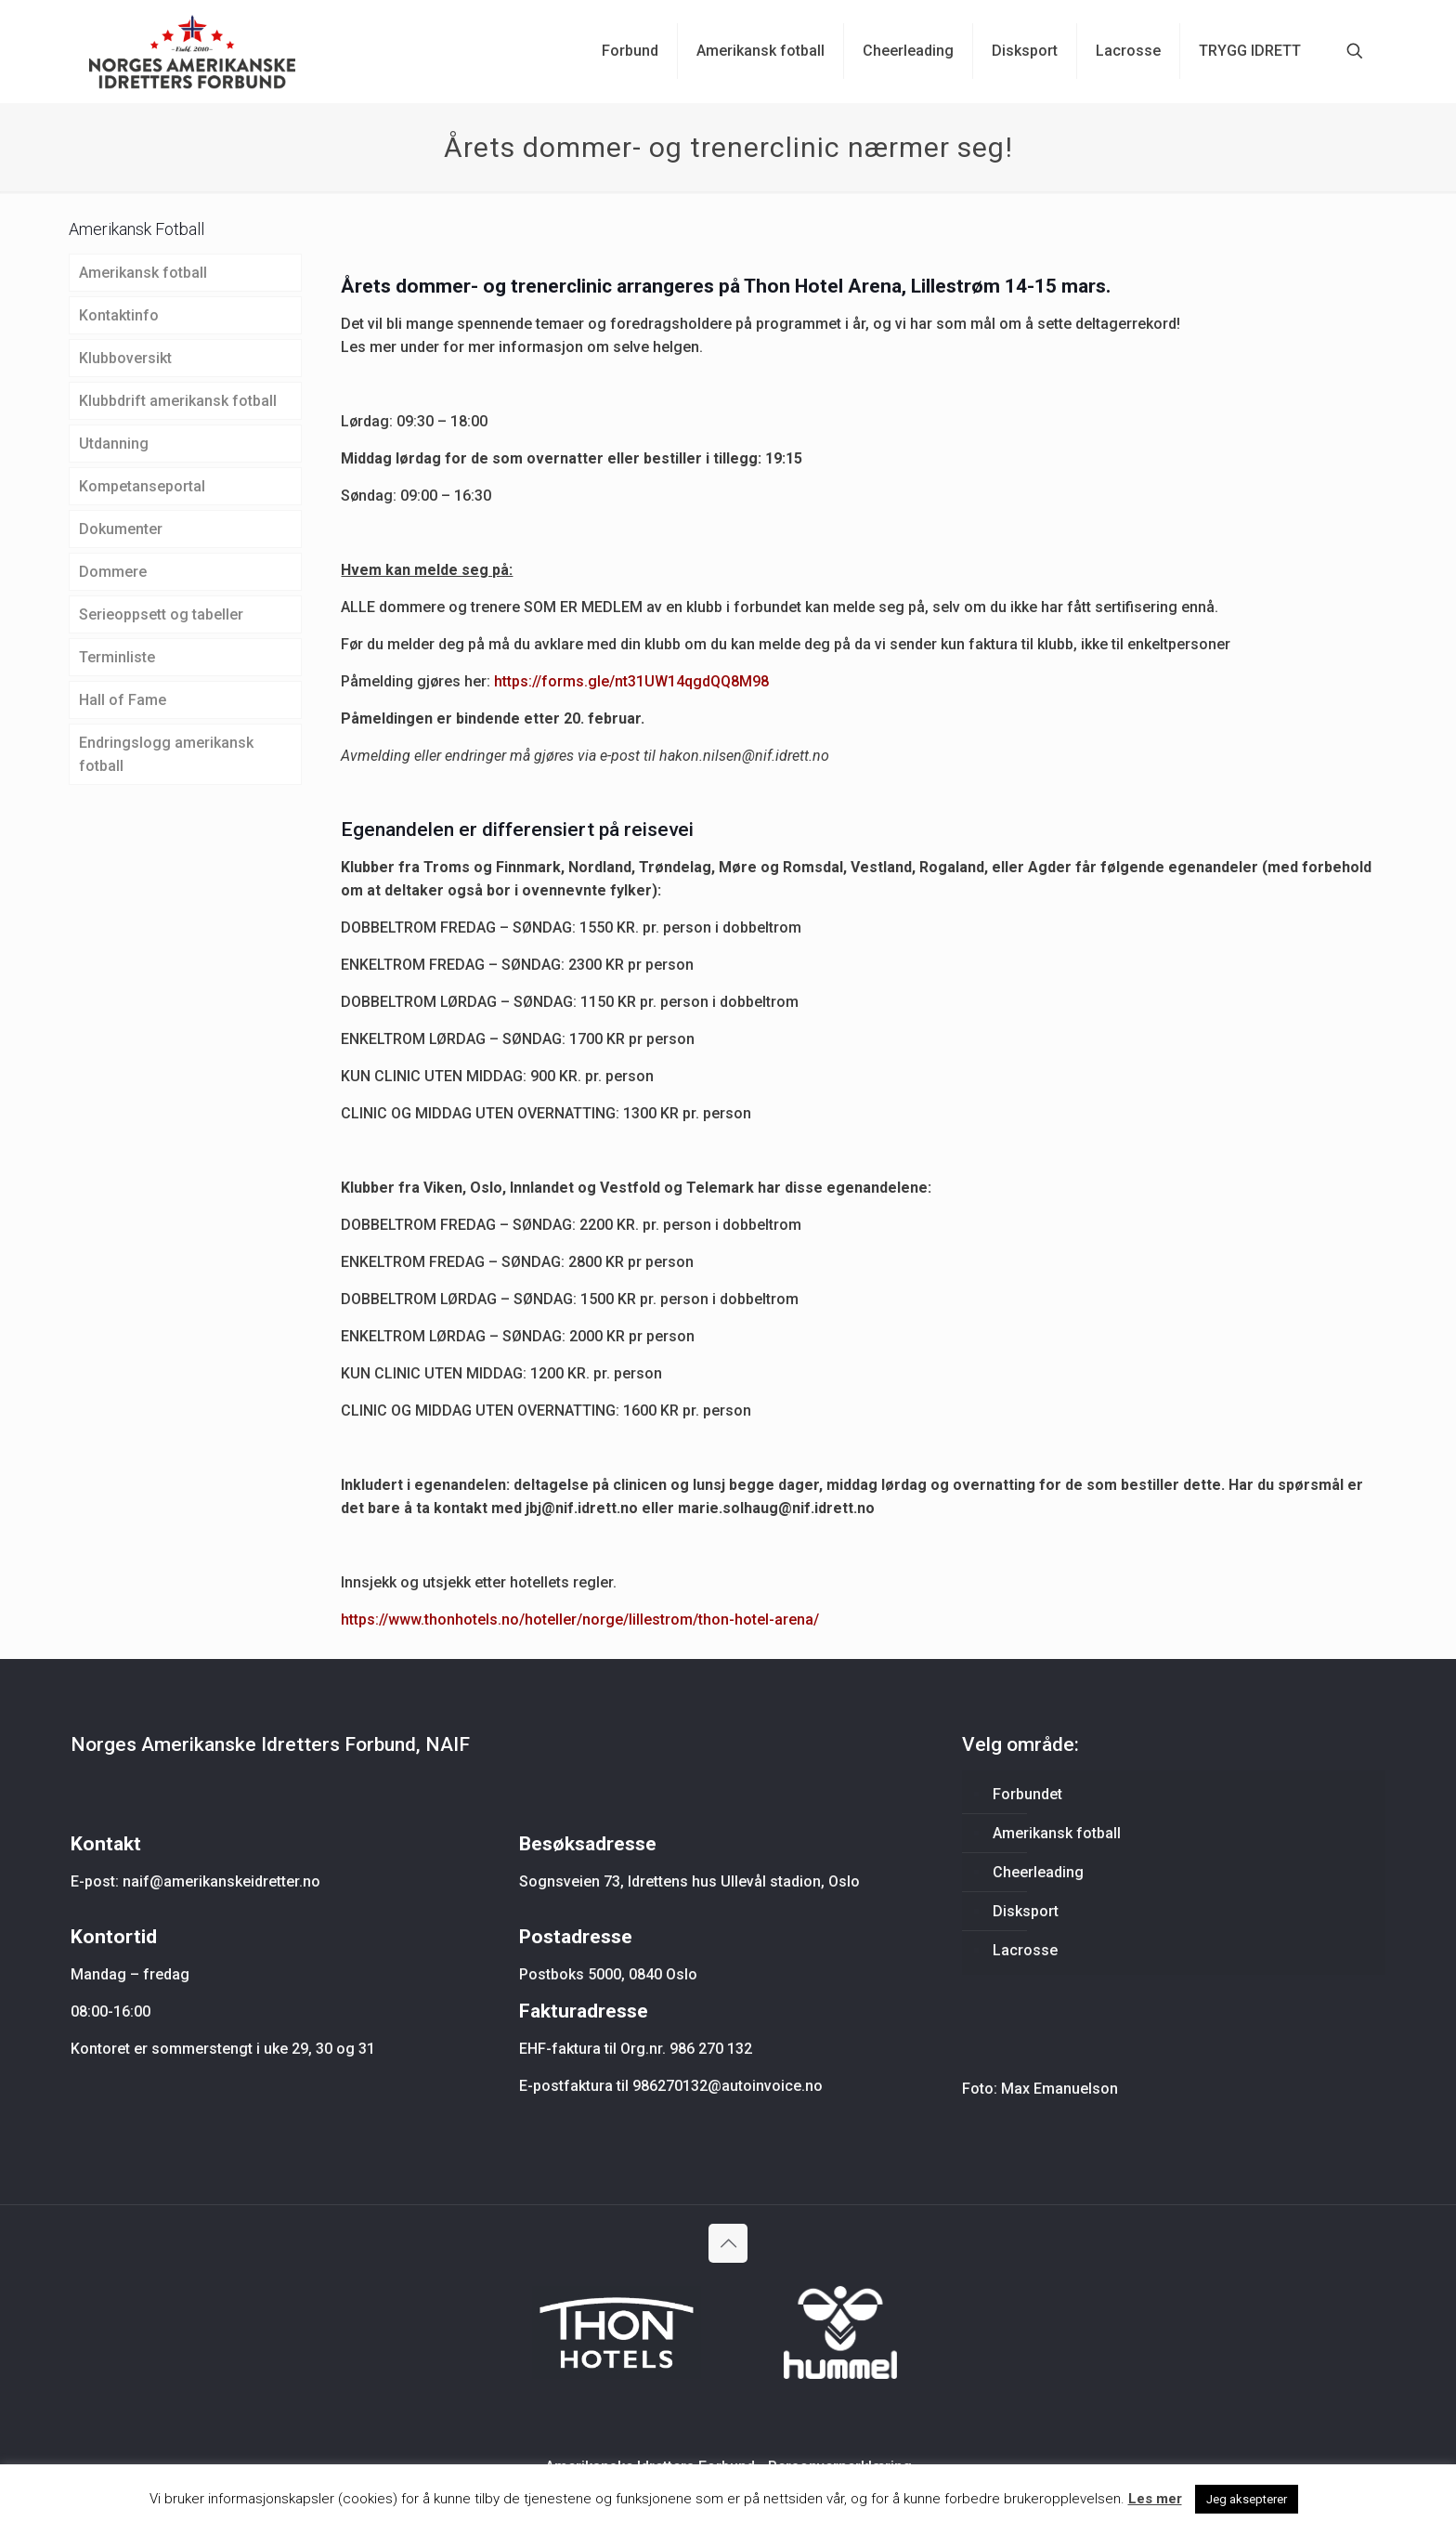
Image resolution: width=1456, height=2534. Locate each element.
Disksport (1026, 1911)
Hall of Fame (122, 700)
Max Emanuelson (1059, 2088)
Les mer (1155, 2498)
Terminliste (117, 657)
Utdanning (114, 443)
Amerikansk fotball (143, 272)
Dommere (113, 572)
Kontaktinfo (119, 315)
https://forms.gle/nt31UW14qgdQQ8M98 (631, 681)
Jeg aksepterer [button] (1246, 2499)
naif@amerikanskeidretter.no (221, 1881)
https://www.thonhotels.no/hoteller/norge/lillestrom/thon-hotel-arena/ (580, 1619)
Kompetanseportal (142, 486)
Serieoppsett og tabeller (161, 614)
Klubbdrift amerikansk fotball (178, 401)
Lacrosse (1025, 1950)
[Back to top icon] (728, 2243)
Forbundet (1027, 1794)
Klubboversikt (125, 358)
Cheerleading (1038, 1872)
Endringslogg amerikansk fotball (166, 754)
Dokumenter (120, 529)
